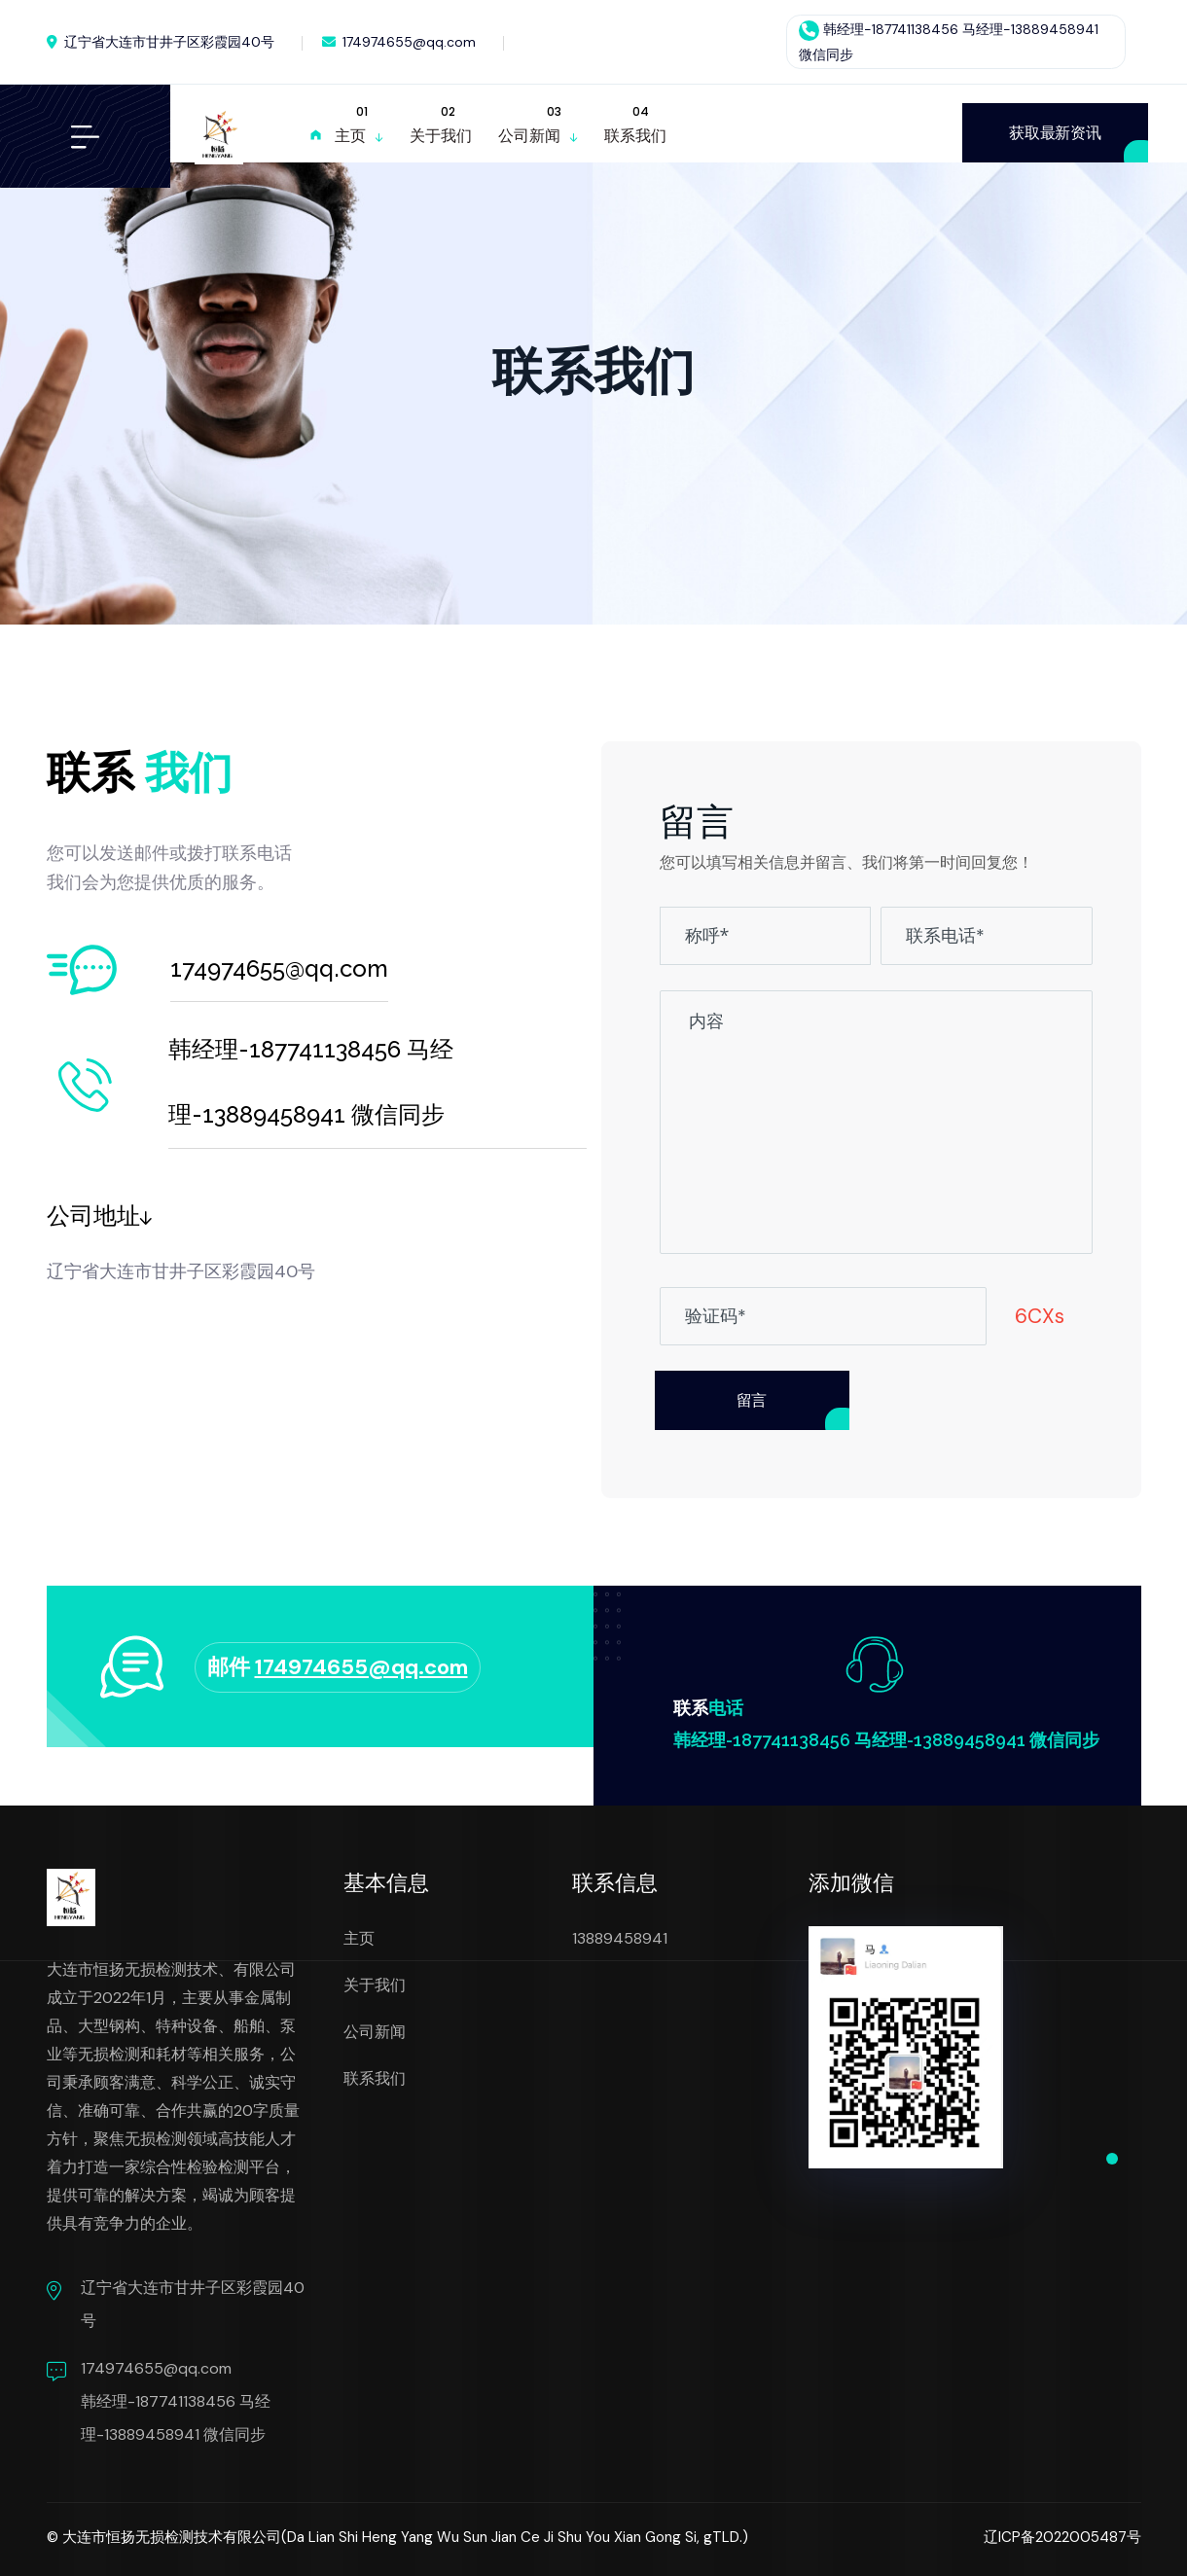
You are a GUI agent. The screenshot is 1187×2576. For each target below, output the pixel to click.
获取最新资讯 (1055, 133)
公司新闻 (374, 2031)
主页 (359, 1938)
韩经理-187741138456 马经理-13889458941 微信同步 (886, 1740)
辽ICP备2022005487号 (1062, 2537)
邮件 (337, 1667)
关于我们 (374, 1985)
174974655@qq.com (399, 42)
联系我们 (374, 2078)
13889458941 (619, 1938)
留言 (752, 1400)
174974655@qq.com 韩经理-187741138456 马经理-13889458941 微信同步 (175, 2401)
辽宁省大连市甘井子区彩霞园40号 (160, 42)
